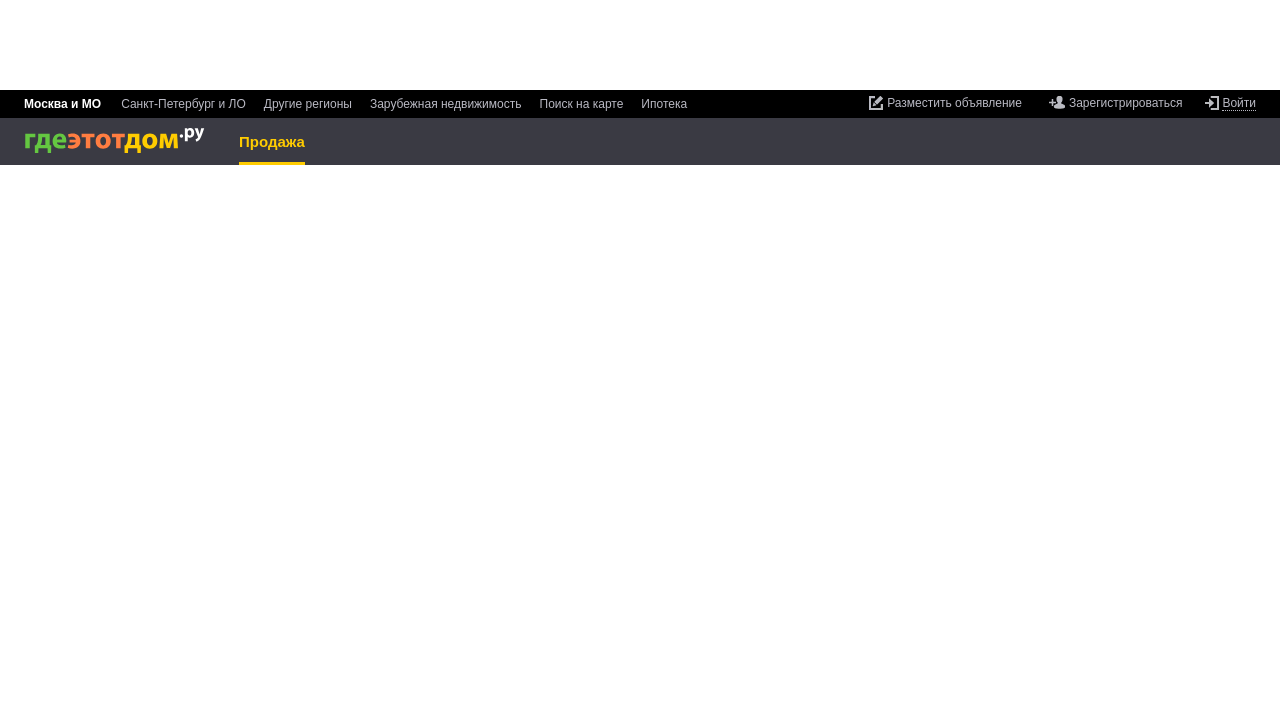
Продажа (272, 141)
